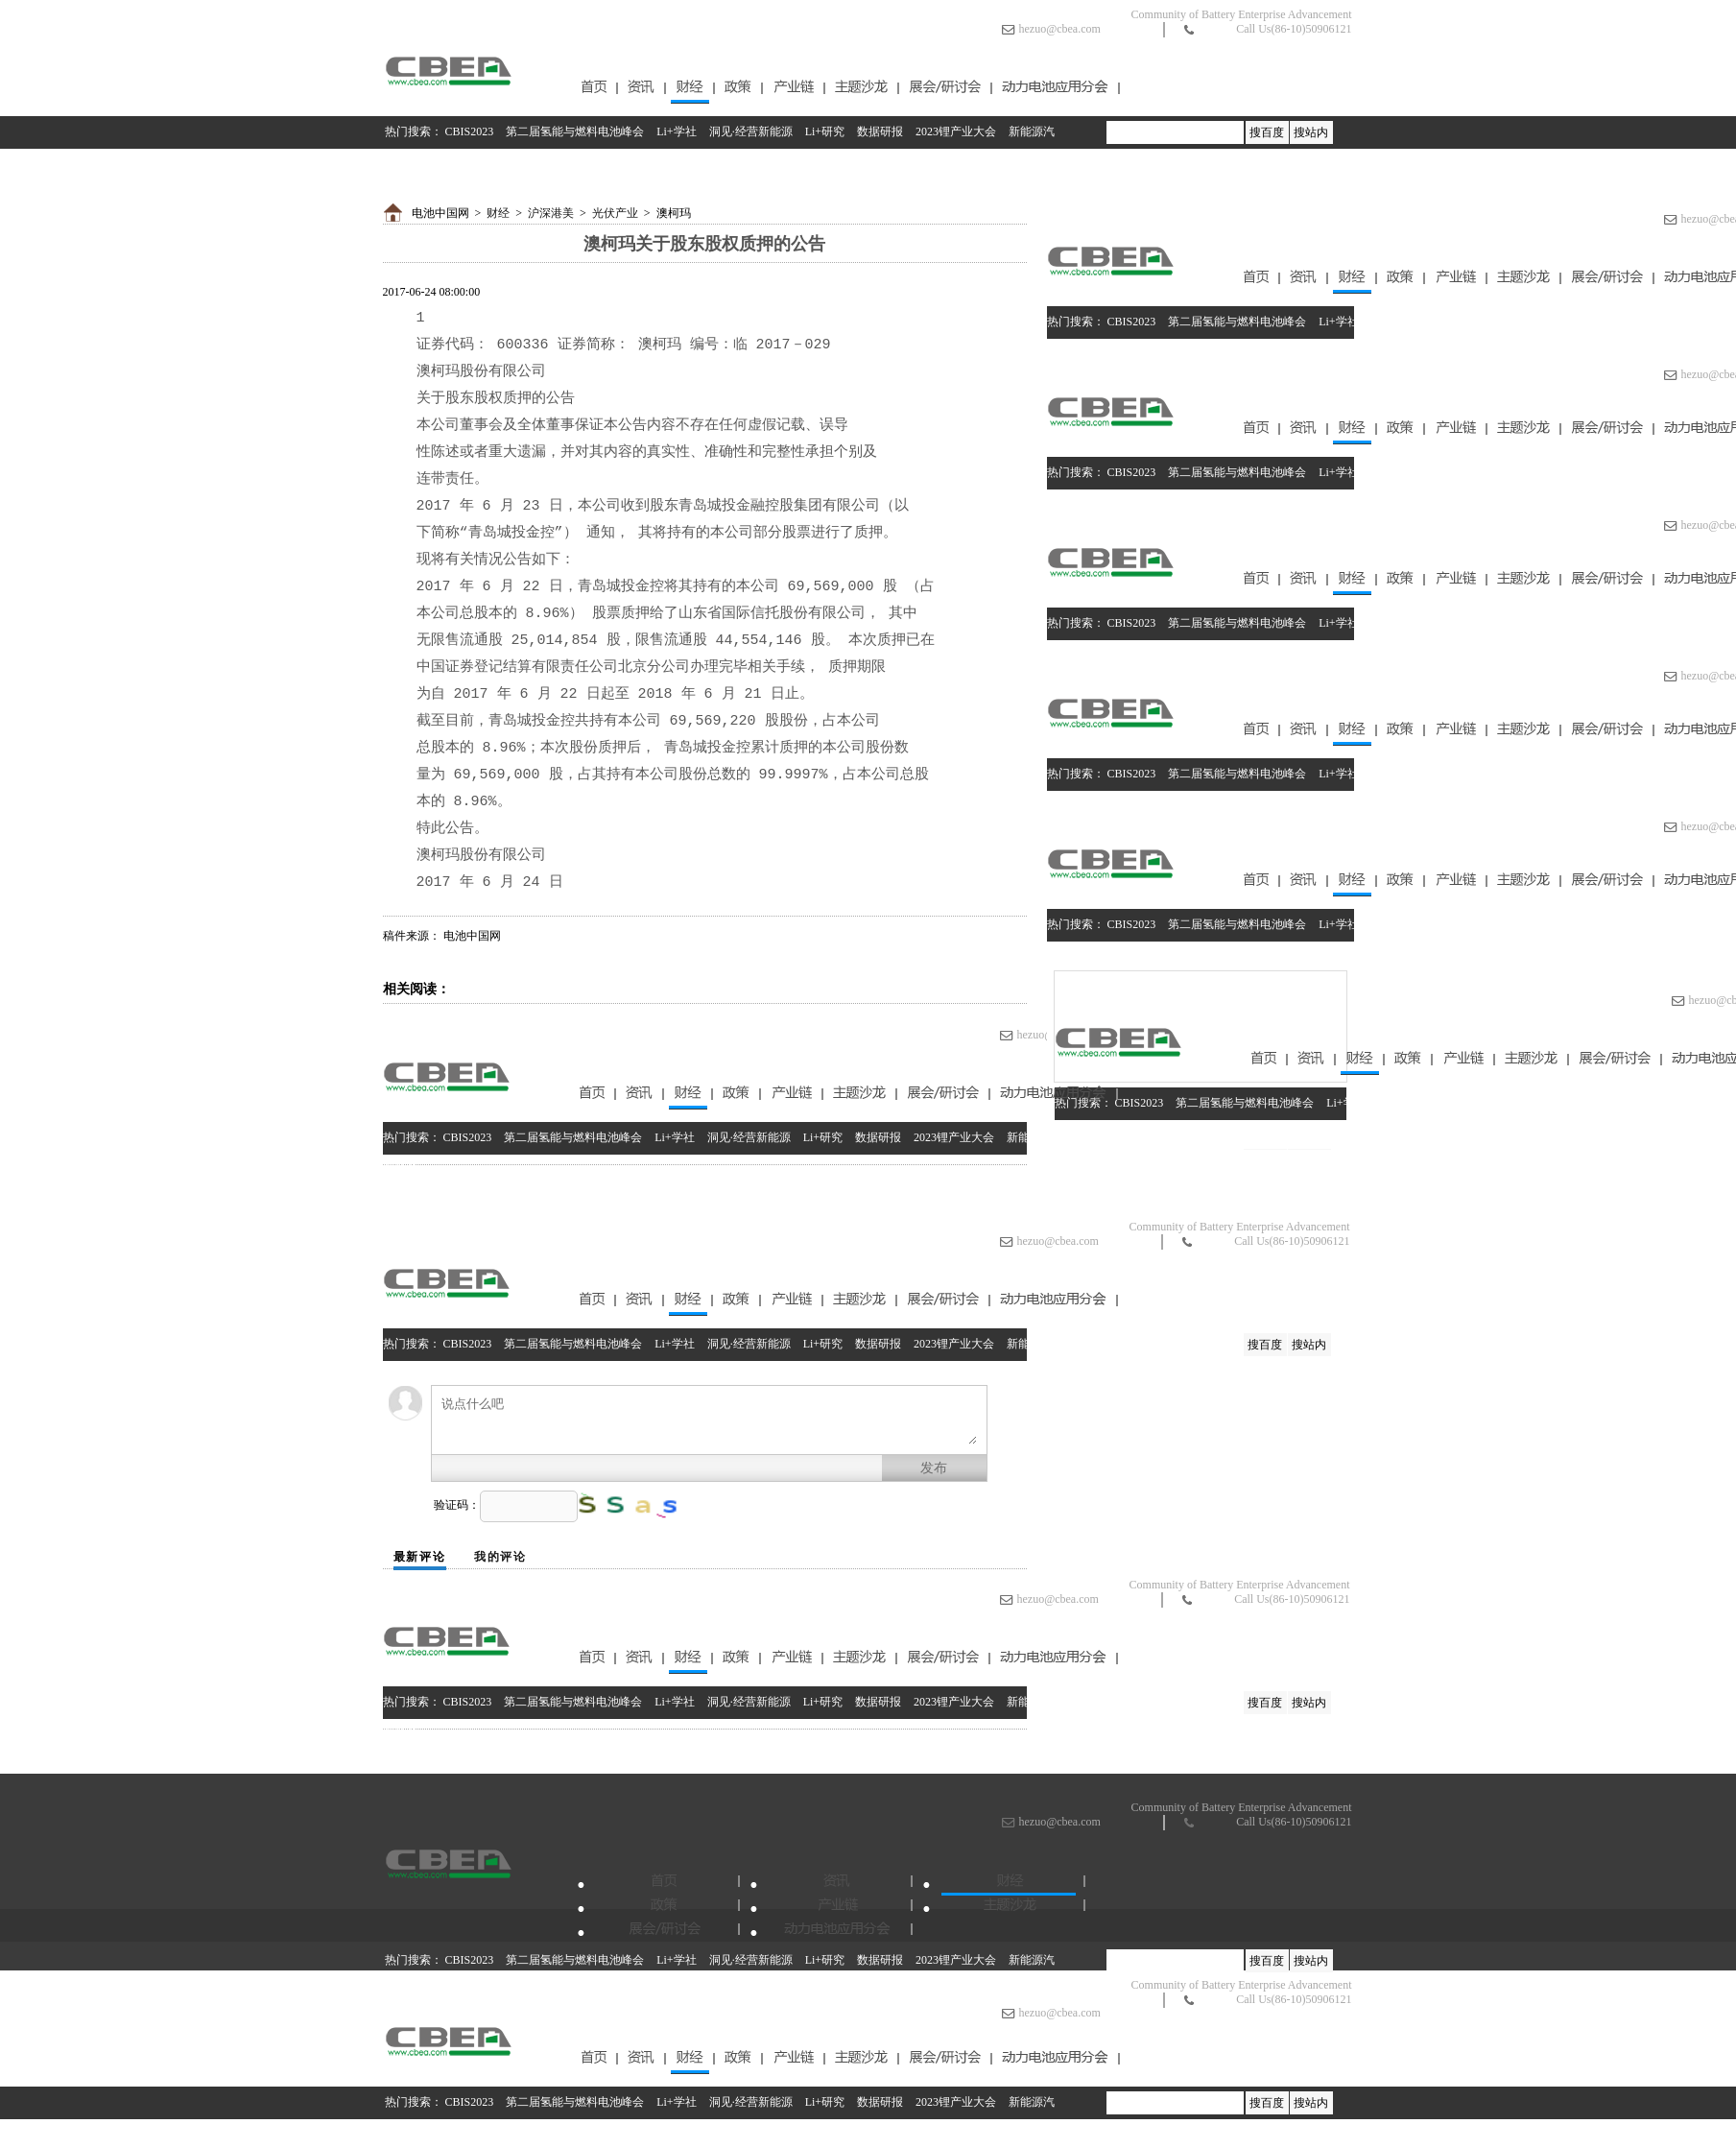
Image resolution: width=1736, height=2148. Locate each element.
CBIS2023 (469, 131)
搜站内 (1311, 132)
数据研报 (880, 131)
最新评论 (419, 1556)
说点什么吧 (709, 1420)
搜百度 (1266, 132)
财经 (498, 213)
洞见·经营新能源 (751, 131)
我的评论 (500, 1556)
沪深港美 (551, 213)
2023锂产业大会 (956, 131)
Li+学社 (676, 131)
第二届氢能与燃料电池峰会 (575, 131)
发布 (933, 1468)
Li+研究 (824, 131)
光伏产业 (615, 213)
